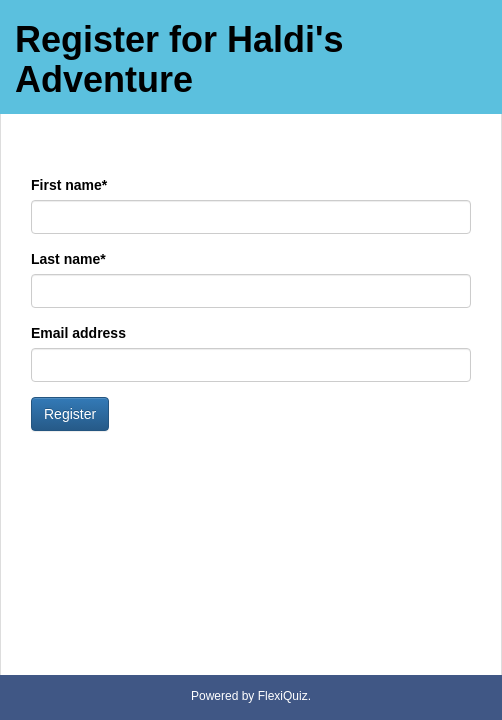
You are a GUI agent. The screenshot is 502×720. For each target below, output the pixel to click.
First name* (69, 185)
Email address (78, 333)
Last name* (68, 259)
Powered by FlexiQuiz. (251, 696)
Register (70, 414)
